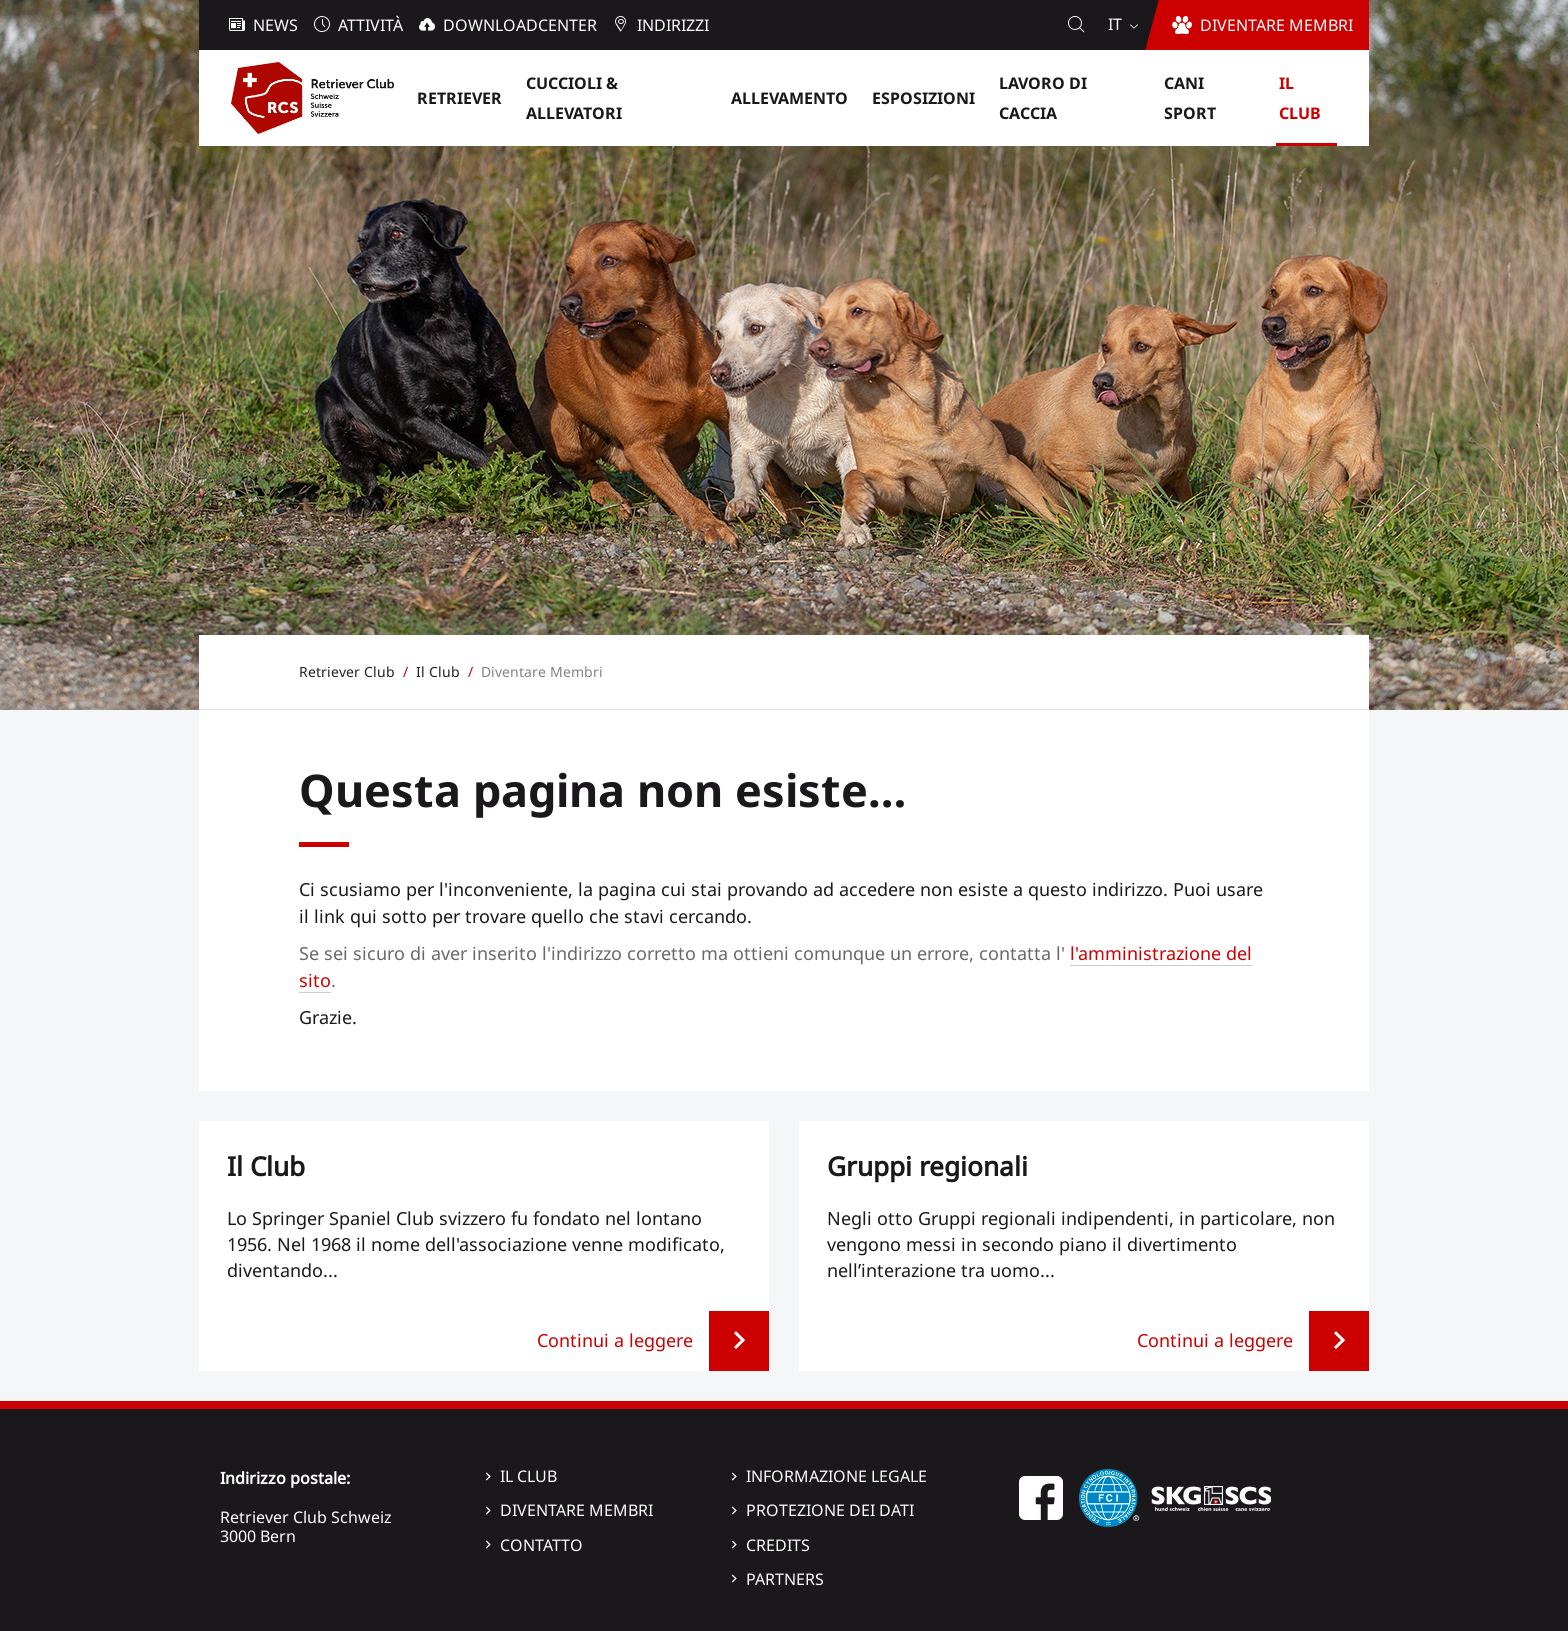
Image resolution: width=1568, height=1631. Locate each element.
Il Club (528, 1476)
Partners (785, 1579)
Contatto (541, 1545)
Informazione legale (836, 1476)
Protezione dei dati (830, 1510)
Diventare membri (576, 1510)
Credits (778, 1545)
